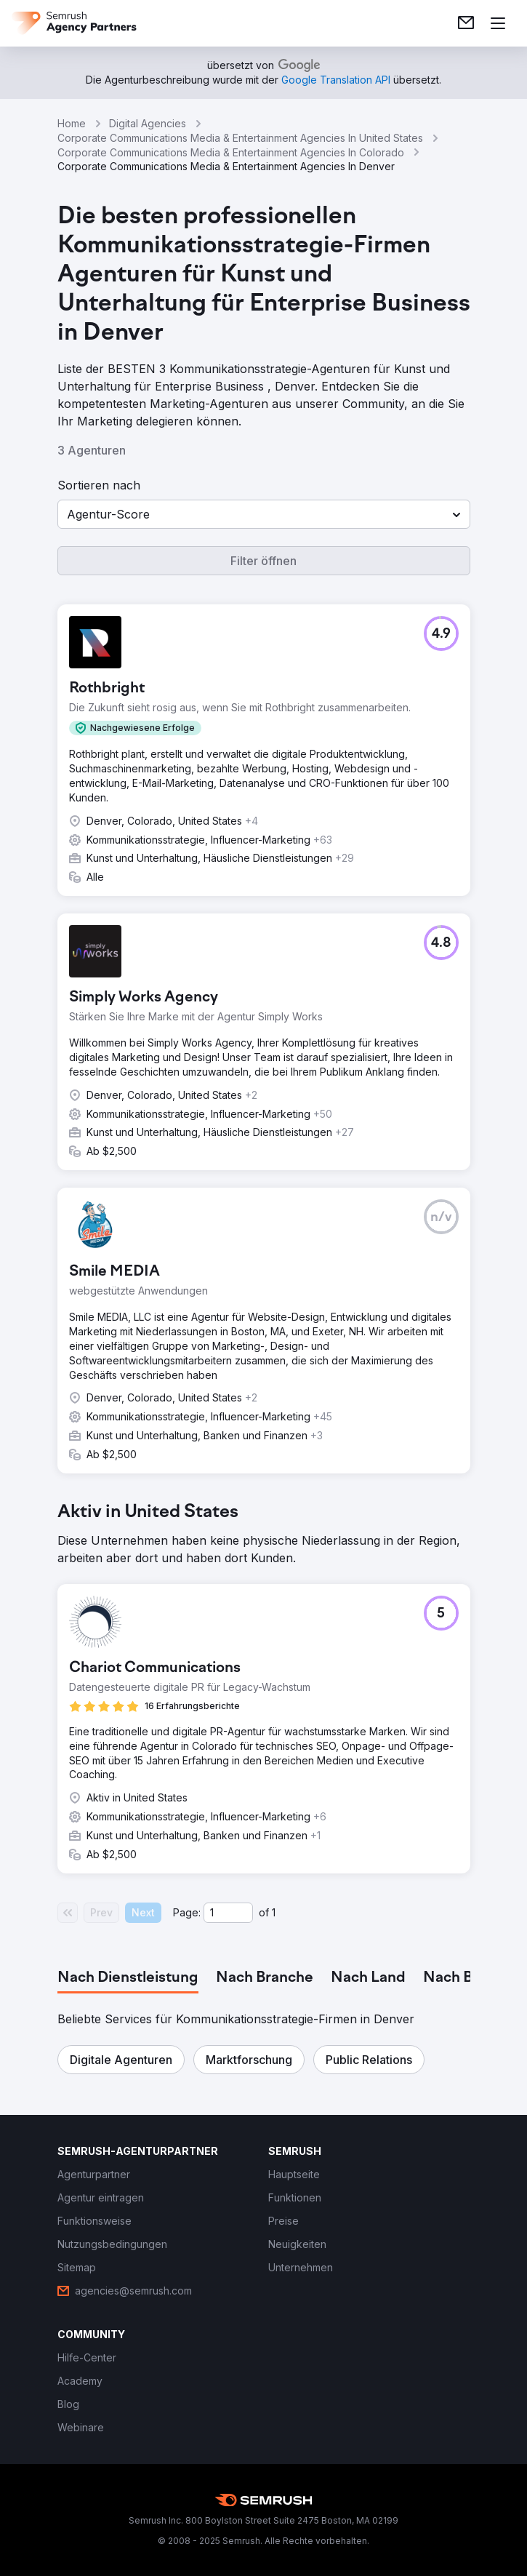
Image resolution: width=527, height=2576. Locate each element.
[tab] (127, 1978)
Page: (187, 1912)
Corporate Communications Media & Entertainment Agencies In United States (240, 138)
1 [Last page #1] (273, 1912)
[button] (263, 514)
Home (71, 123)
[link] (466, 23)
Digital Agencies (147, 123)
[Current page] (228, 1912)
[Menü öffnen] (497, 23)
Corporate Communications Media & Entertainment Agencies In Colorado (230, 152)
